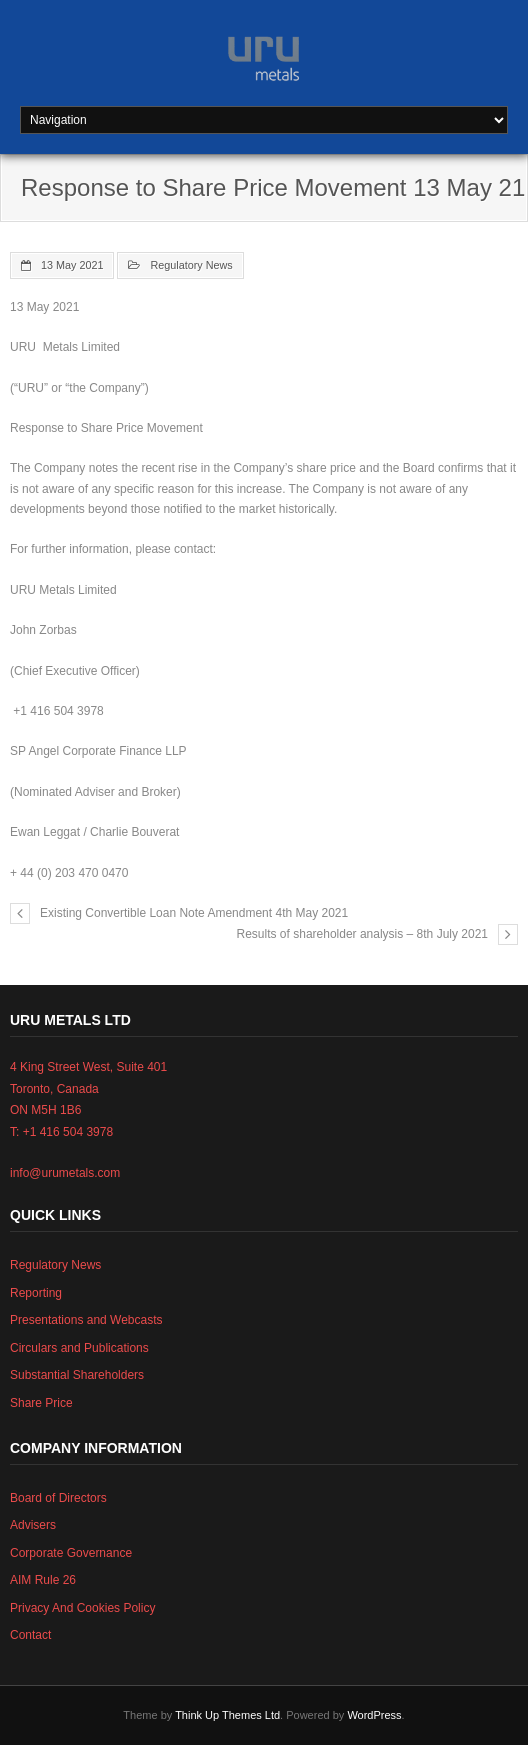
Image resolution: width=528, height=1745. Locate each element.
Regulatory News (191, 265)
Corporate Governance (71, 1553)
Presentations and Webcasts (86, 1320)
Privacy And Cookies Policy (82, 1608)
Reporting (36, 1293)
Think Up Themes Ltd (227, 1715)
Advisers (33, 1525)
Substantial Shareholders (77, 1375)
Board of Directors (58, 1498)
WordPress (374, 1715)
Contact (30, 1635)
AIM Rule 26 (43, 1580)
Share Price (41, 1403)
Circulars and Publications (79, 1348)
